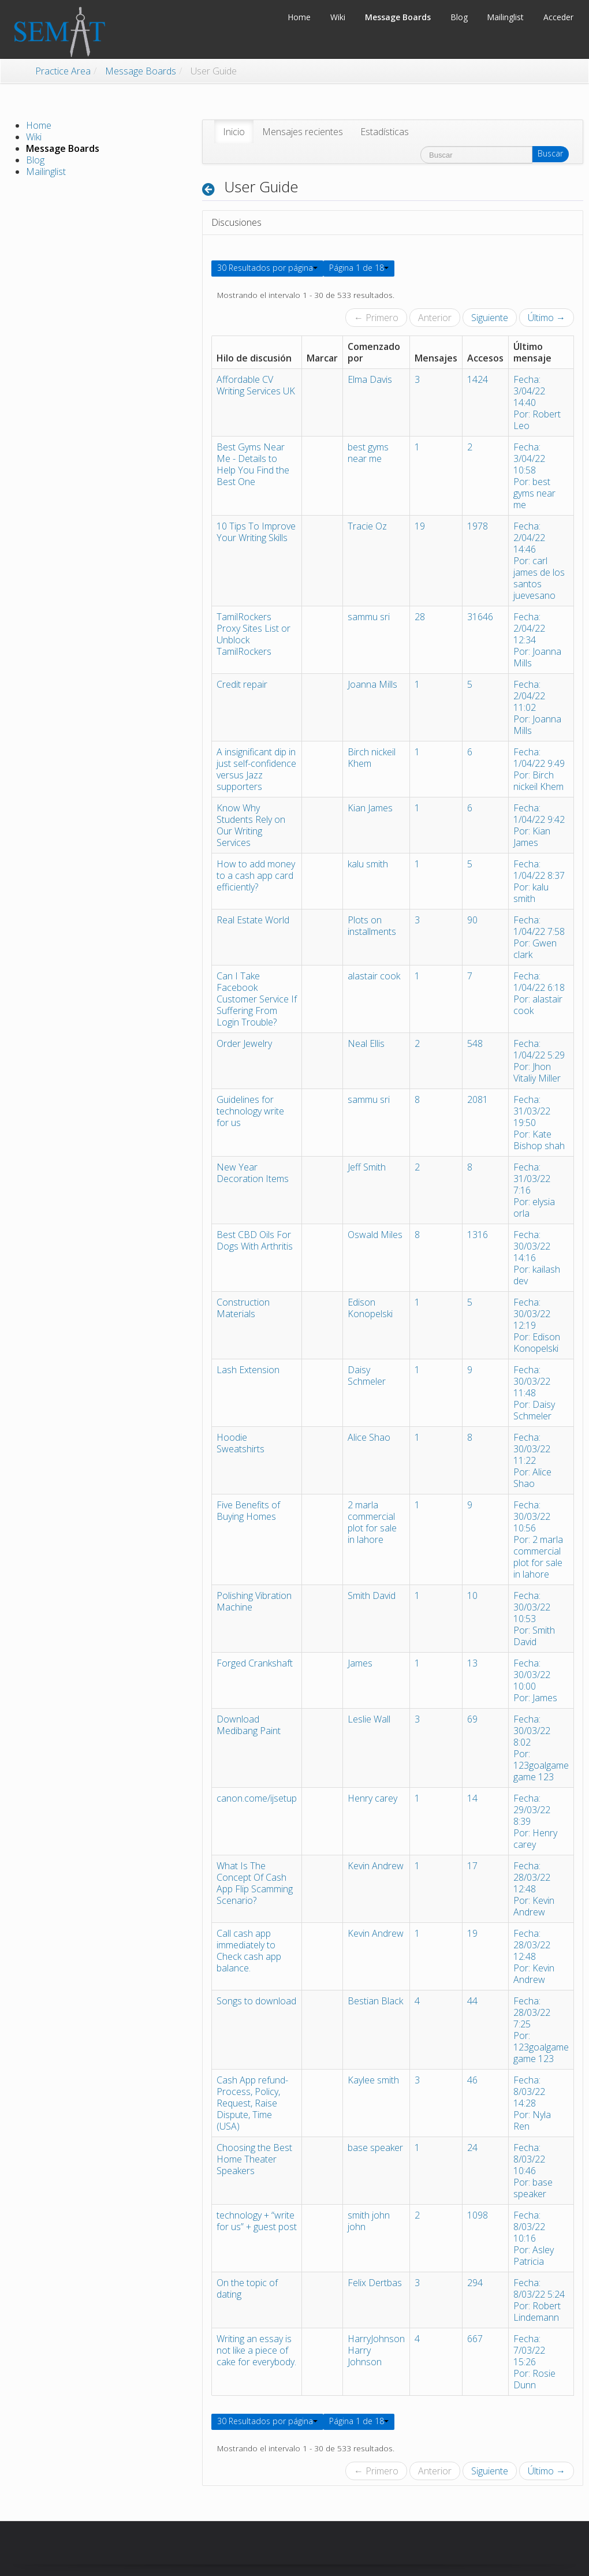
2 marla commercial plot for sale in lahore (372, 1522)
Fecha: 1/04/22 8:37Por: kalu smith (539, 881)
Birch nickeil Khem (372, 757)
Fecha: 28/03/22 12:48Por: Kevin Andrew (533, 1888)
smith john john (369, 2221)
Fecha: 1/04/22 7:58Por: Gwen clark (539, 937)
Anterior (435, 317)
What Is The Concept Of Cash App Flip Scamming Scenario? (255, 1883)
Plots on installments (372, 926)
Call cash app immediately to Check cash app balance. (249, 1950)
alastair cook (374, 976)
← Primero (376, 317)
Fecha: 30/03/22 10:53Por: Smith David (534, 1618)
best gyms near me (368, 453)
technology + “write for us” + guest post (257, 2221)
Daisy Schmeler (367, 1375)
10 (472, 1595)
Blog (35, 160)
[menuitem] (234, 131)
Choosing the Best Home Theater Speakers (254, 2159)
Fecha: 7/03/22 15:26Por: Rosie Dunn (534, 2361)
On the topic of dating (247, 2288)
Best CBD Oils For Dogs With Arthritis (255, 1240)
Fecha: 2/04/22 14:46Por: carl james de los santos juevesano (539, 561)
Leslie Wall (369, 1719)
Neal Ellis (366, 1043)
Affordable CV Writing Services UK (256, 385)
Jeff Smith (367, 1167)
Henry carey (372, 1798)
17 (472, 1865)
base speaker (375, 2147)
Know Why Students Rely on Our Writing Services (251, 825)
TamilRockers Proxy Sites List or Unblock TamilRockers (253, 634)
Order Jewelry (244, 1043)
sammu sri (369, 616)
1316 (477, 1234)
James (360, 1663)
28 (420, 616)
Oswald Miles (375, 1234)
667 (475, 2338)
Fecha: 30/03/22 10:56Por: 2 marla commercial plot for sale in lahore (538, 1539)
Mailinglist (46, 171)
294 (475, 2282)
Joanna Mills (372, 684)
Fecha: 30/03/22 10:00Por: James (535, 1680)
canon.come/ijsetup (257, 1798)
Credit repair (242, 684)
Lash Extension (248, 1369)
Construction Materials (243, 1308)
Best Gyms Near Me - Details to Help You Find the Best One (253, 464)
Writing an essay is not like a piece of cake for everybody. (256, 2350)
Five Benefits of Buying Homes (248, 1510)
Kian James (370, 807)
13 (472, 1663)
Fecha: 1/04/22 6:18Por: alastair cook (539, 993)
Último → (546, 317)
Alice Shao (369, 1437)
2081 (477, 1099)
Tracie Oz (367, 526)
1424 (477, 379)
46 (472, 2080)
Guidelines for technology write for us (250, 1111)
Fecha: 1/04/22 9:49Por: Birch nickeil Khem (539, 769)
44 (472, 2001)
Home (38, 125)
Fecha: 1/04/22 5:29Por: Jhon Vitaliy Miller (539, 1060)
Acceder (558, 17)
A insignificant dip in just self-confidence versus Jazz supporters (256, 769)
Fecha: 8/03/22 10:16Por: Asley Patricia (533, 2238)
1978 (477, 526)
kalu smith (368, 864)
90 (472, 920)
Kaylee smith (373, 2080)
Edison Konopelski (370, 1308)
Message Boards (140, 71)
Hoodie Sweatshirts (240, 1443)
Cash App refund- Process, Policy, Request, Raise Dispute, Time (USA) (252, 2103)
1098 (477, 2215)
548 (475, 1043)
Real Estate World (253, 920)
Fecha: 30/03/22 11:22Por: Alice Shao (532, 1460)
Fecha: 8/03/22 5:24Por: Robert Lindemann (539, 2300)
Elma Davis (370, 379)
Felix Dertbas (375, 2282)
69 (472, 1719)
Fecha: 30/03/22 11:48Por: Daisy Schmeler (534, 1392)
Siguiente (489, 317)
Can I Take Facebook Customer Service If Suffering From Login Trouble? (257, 999)
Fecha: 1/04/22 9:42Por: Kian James (539, 825)
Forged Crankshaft (255, 1663)
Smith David (372, 1595)
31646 (480, 616)
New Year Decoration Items (253, 1173)
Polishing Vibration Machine (254, 1601)
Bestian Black (375, 2001)
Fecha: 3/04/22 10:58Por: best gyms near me (534, 476)
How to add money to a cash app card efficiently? (256, 875)
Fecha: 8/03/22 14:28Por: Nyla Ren (532, 2103)
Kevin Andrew (376, 1865)
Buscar (550, 153)
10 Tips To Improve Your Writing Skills (256, 532)
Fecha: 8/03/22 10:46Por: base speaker (533, 2170)
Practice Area (63, 71)
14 (472, 1798)
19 (420, 526)
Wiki (34, 137)
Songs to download (256, 2001)
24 (472, 2147)
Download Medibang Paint (249, 1725)
